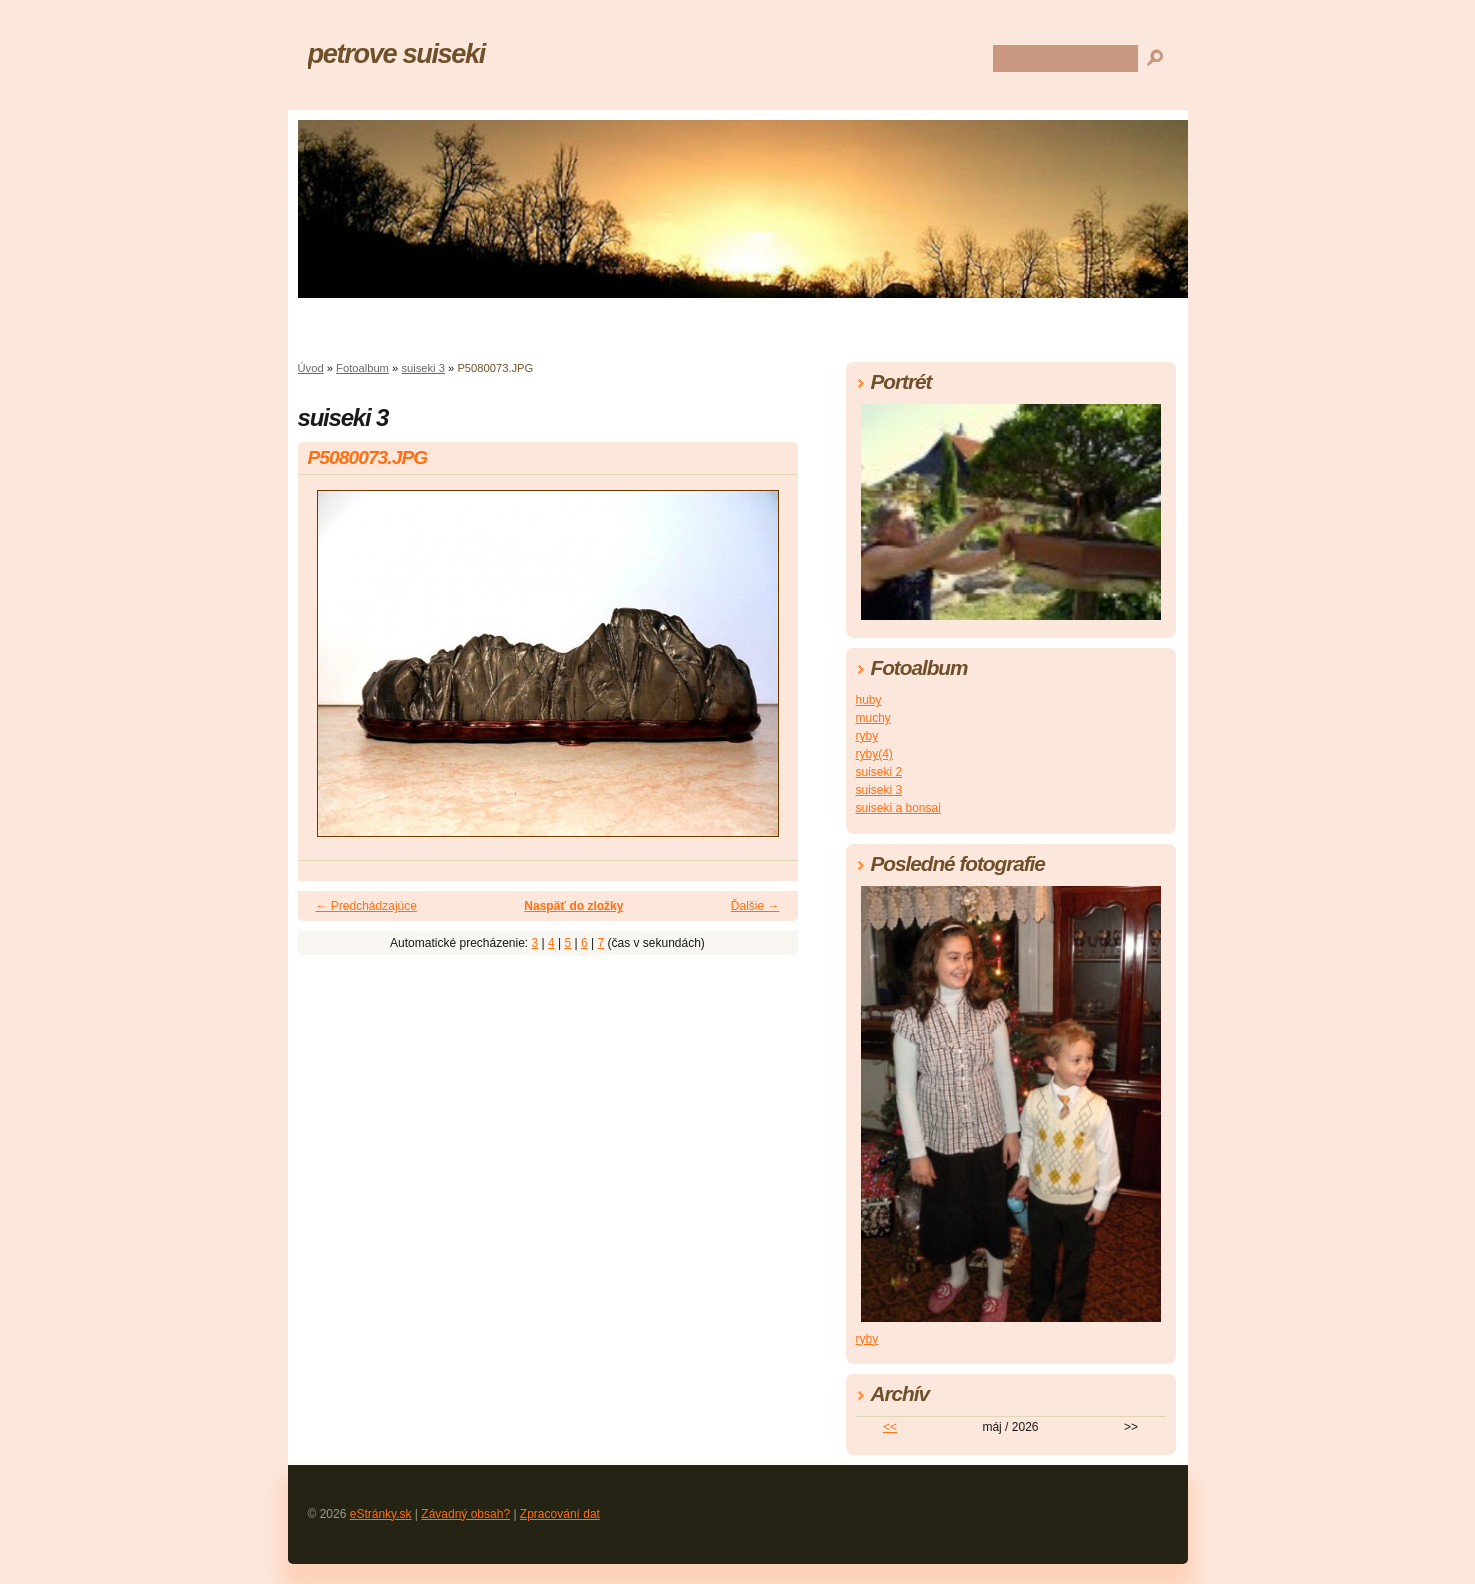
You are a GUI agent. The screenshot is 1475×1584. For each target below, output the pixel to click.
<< (890, 1427)
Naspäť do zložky (573, 906)
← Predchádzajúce (366, 906)
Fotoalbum (362, 368)
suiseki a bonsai (898, 808)
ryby (867, 736)
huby (869, 700)
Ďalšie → (755, 906)
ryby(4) (874, 754)
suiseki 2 (879, 772)
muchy (873, 718)
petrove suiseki (397, 53)
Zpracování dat (560, 1514)
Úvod (311, 368)
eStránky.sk (381, 1514)
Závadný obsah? (465, 1514)
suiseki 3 (423, 368)
